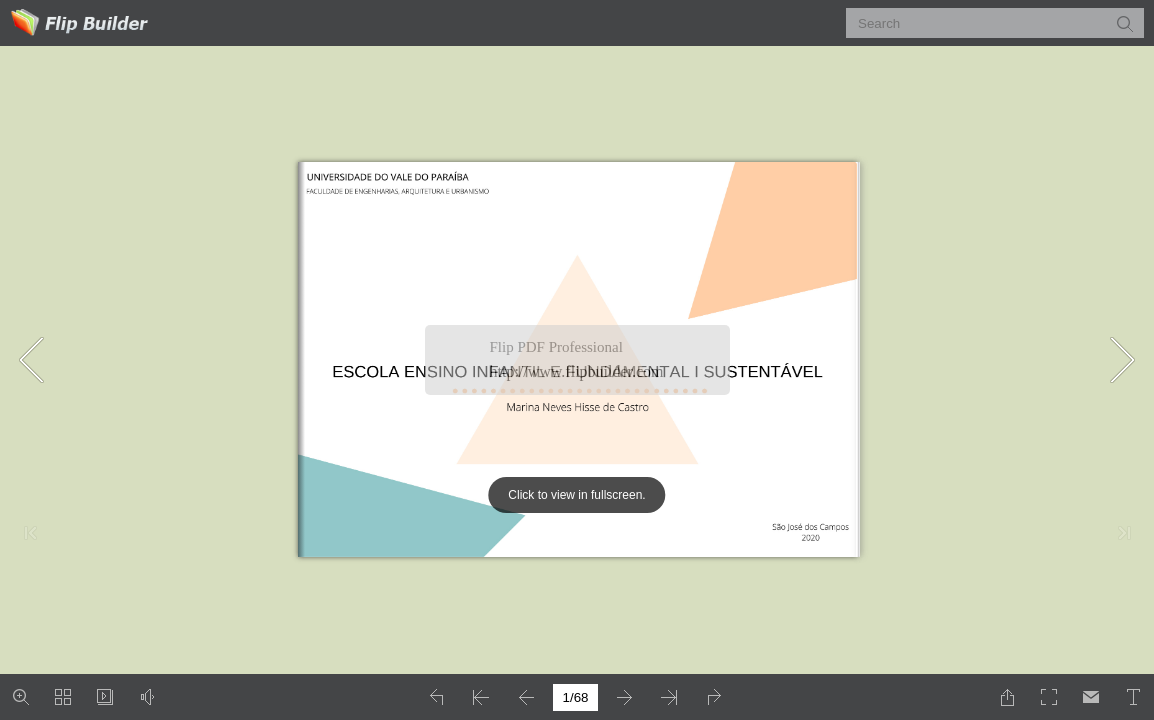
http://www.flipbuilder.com (577, 371)
